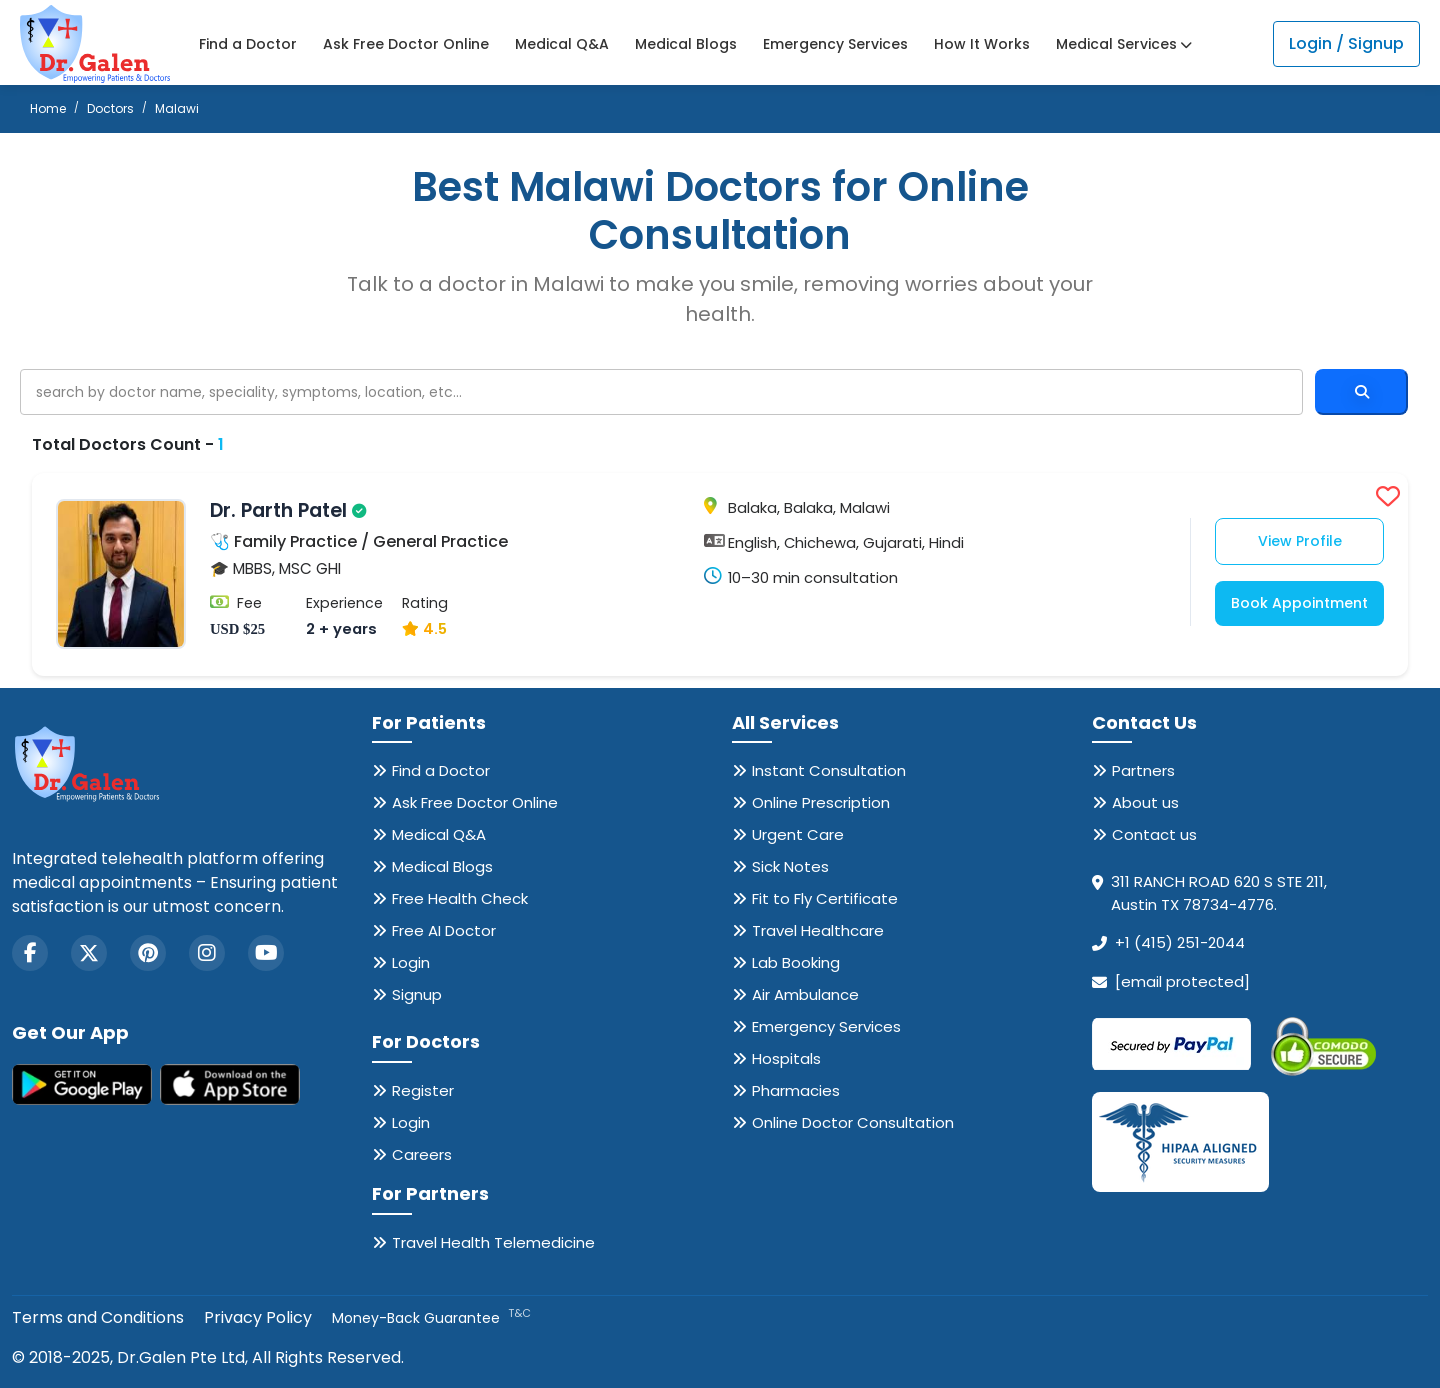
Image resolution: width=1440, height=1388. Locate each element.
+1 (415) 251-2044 (1180, 942)
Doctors (110, 108)
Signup (417, 994)
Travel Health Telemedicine (493, 1242)
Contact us (1154, 834)
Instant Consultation (829, 770)
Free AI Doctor (444, 930)
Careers (422, 1154)
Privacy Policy (258, 1317)
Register (423, 1090)
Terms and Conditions (98, 1317)
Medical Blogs (686, 44)
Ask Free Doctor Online (406, 44)
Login (411, 962)
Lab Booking (796, 962)
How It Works (982, 44)
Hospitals (786, 1058)
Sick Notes (790, 866)
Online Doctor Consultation (853, 1122)
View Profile (1300, 541)
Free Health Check (460, 898)
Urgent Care (798, 834)
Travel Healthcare (818, 930)
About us (1145, 802)
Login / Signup (1346, 43)
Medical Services (1124, 44)
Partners (1143, 770)
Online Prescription (821, 802)
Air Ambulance (805, 994)
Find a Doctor (248, 44)
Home (48, 108)
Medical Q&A (562, 44)
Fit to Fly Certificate (825, 898)
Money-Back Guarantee (431, 1318)
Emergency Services (835, 44)
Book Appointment (1299, 603)
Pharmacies (796, 1090)
